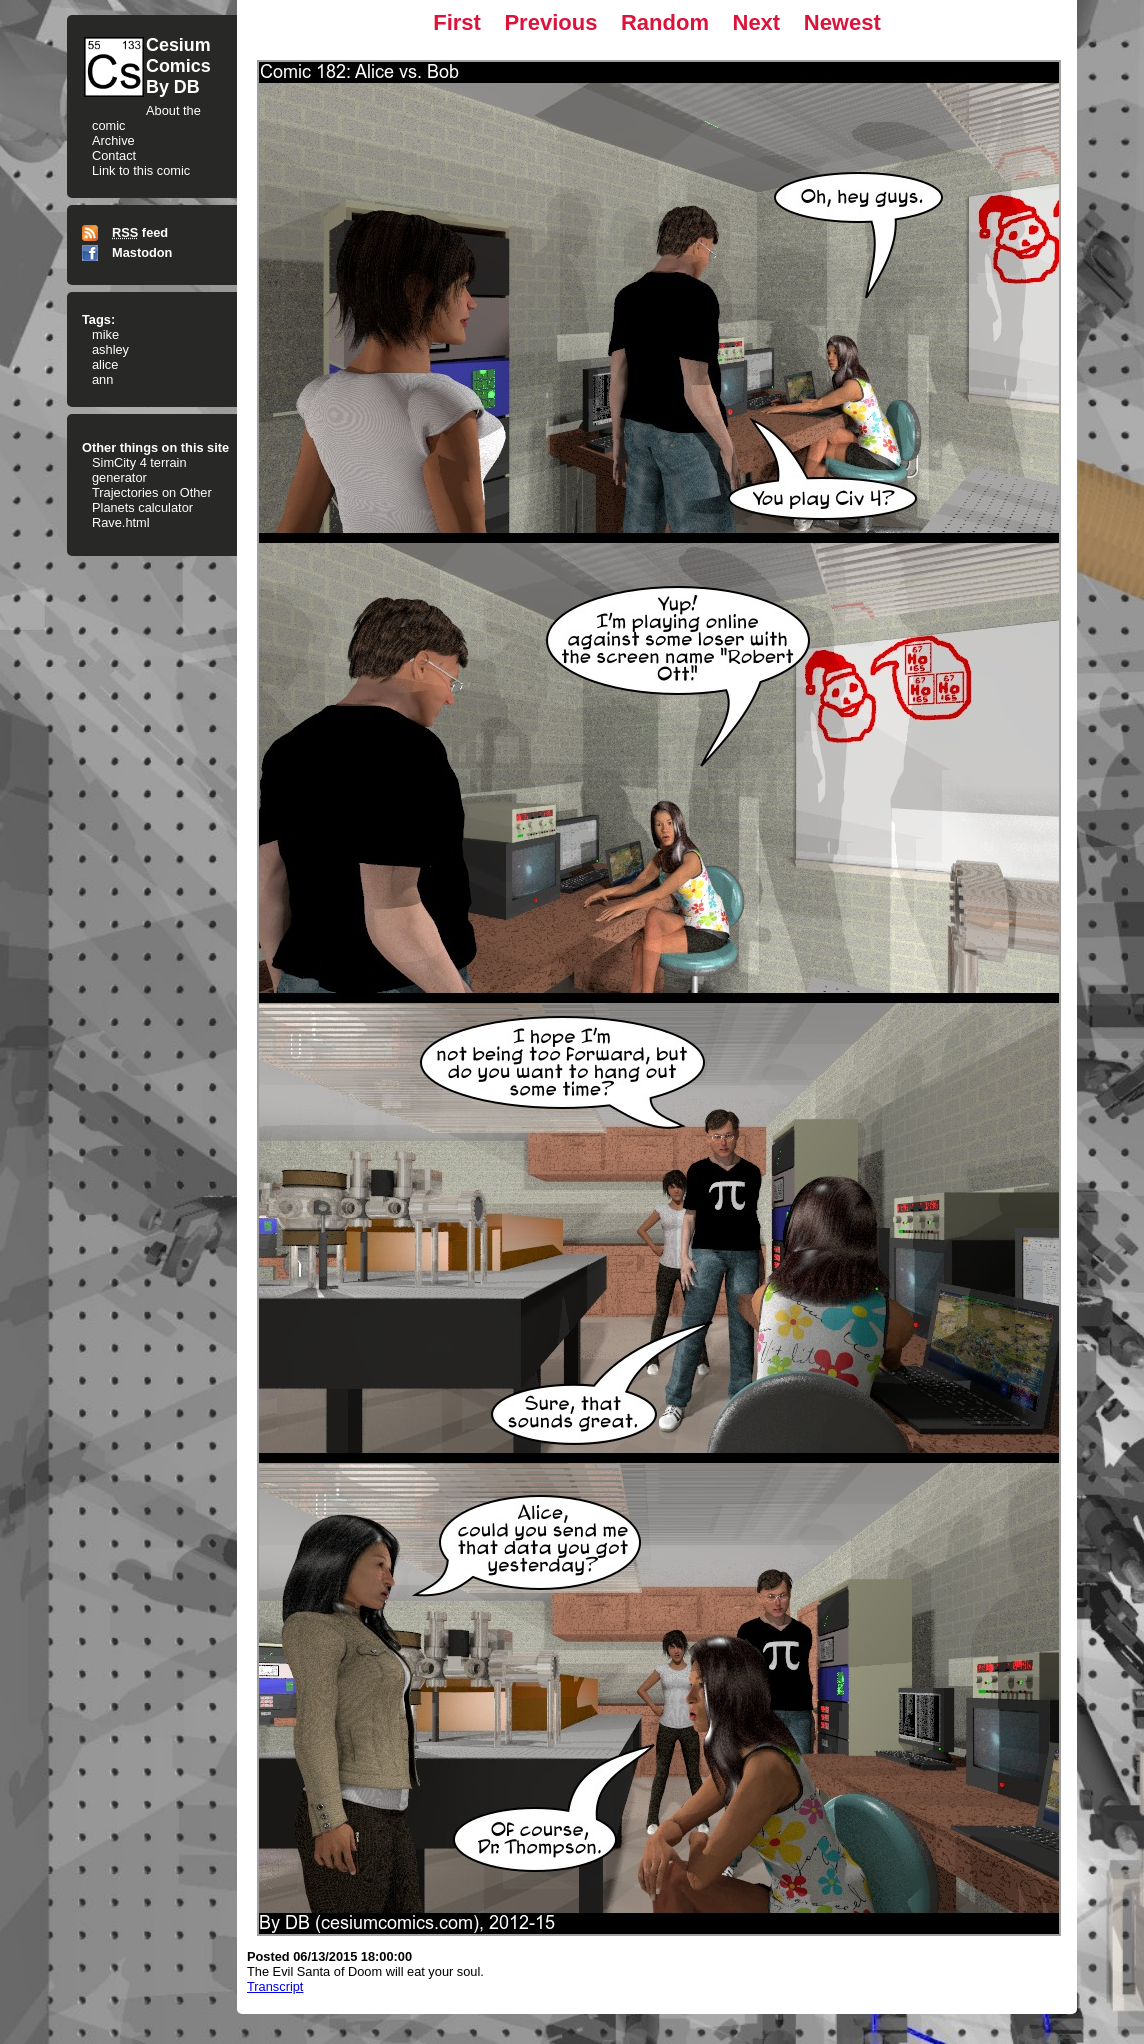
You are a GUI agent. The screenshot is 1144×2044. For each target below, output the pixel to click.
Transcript (275, 1986)
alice (105, 364)
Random (665, 22)
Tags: (98, 319)
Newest (842, 22)
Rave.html (121, 522)
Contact (114, 155)
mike (105, 334)
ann (102, 379)
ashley (110, 349)
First (457, 22)
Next (757, 22)
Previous (550, 22)
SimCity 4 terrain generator (139, 470)
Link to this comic (141, 170)
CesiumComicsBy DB (178, 66)
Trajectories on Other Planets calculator (152, 500)
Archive (113, 140)
